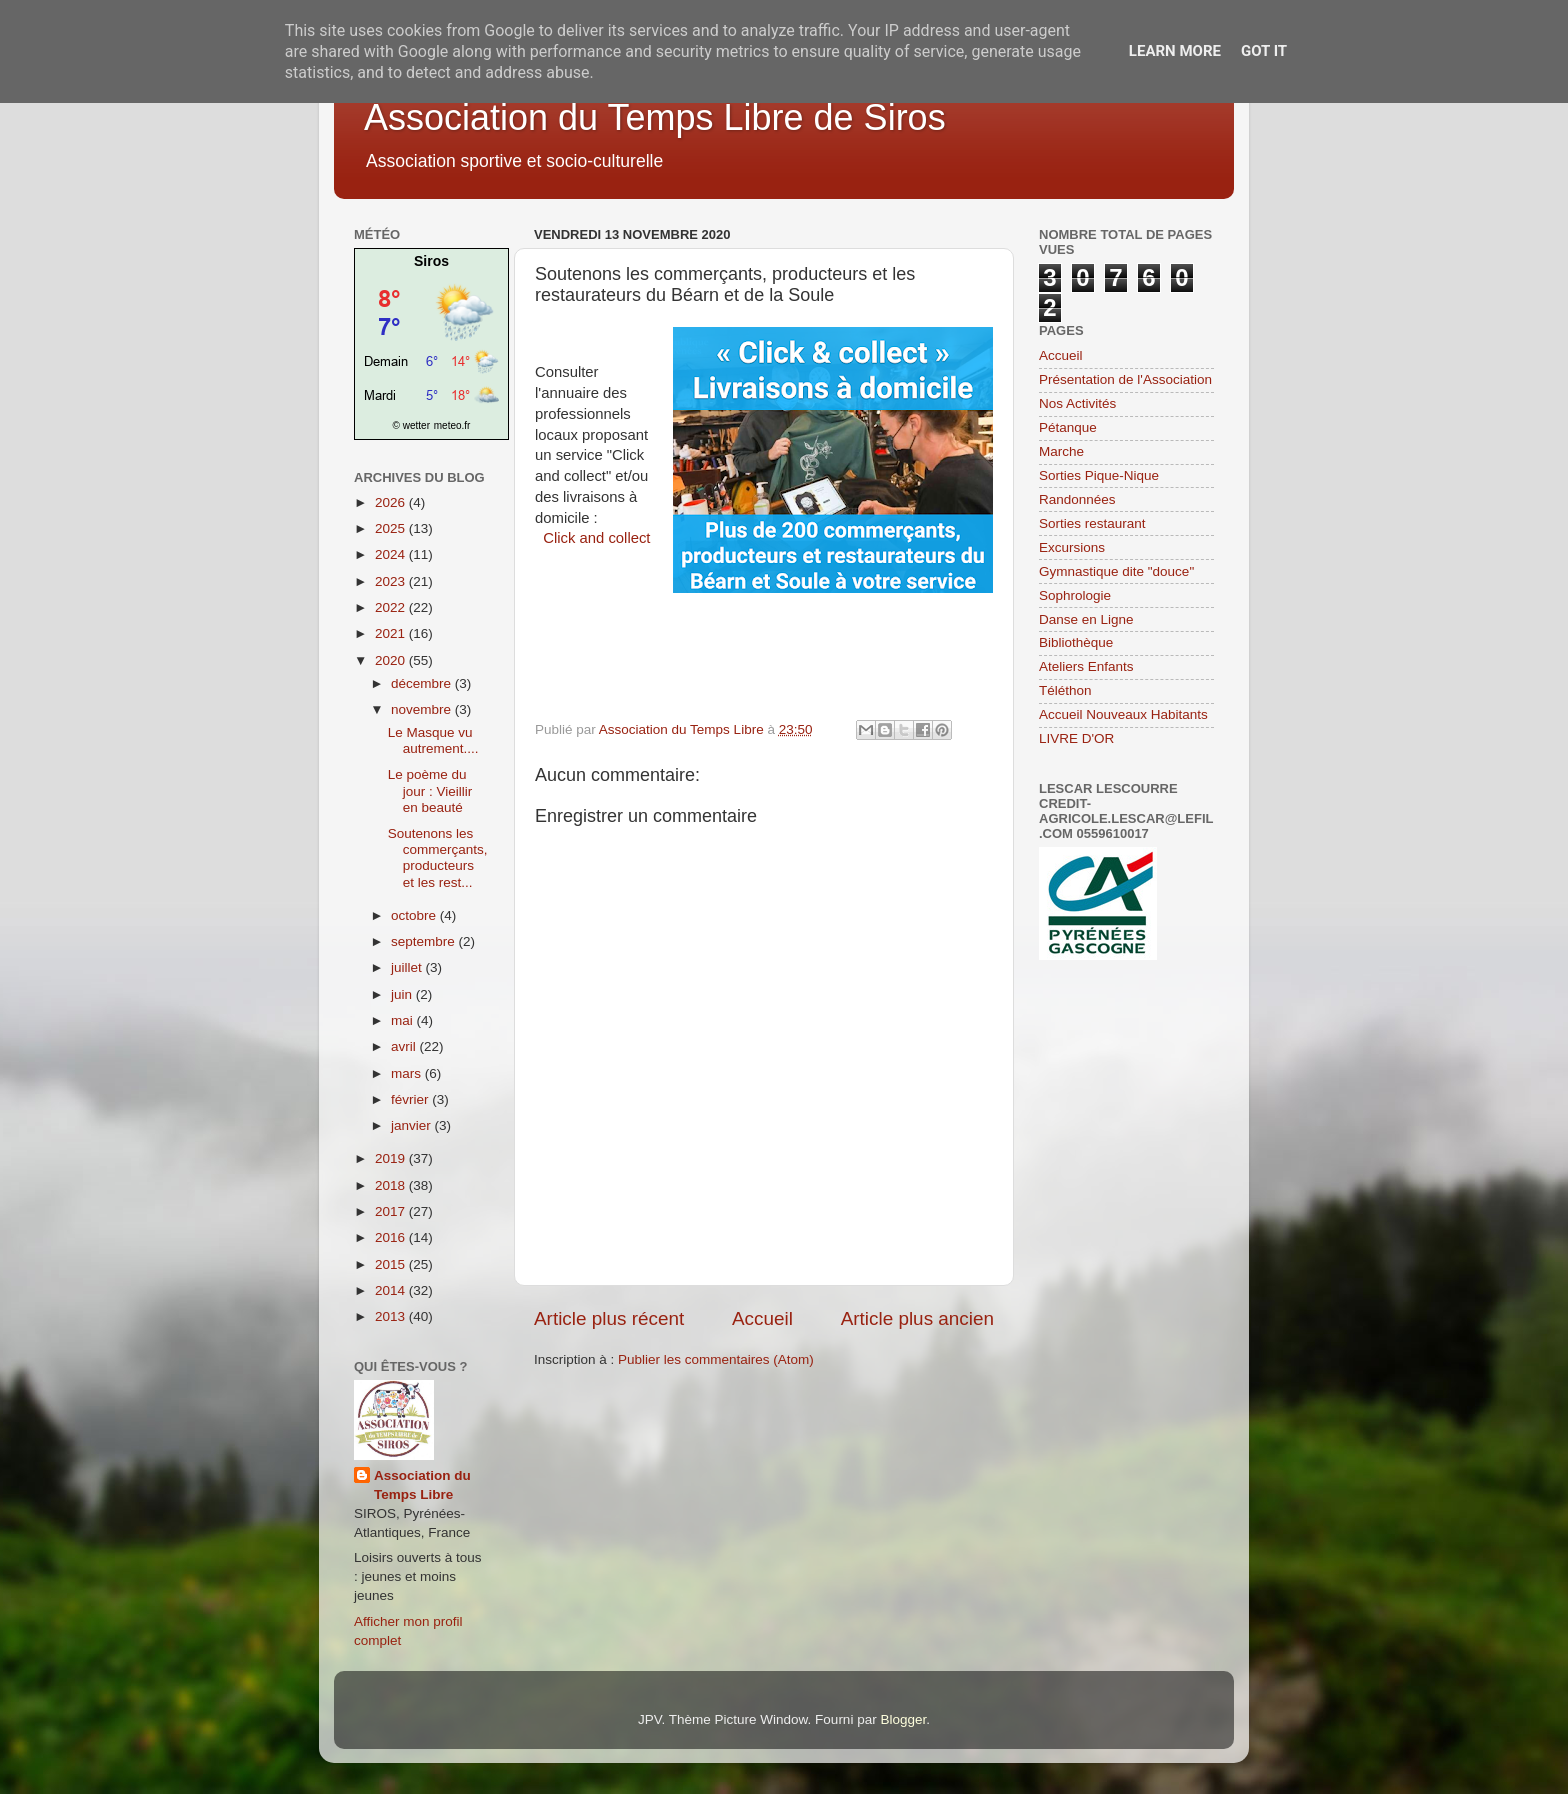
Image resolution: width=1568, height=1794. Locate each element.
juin (403, 994)
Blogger (903, 1719)
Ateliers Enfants (1086, 666)
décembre (423, 683)
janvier (413, 1125)
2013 (392, 1316)
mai (404, 1020)
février (411, 1099)
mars (408, 1073)
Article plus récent (609, 1318)
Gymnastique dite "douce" (1116, 571)
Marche (1061, 451)
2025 (392, 528)
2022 (392, 607)
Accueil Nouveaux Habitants (1123, 714)
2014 (392, 1290)
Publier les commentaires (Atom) (716, 1359)
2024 (392, 554)
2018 (392, 1185)
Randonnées (1077, 499)
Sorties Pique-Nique (1099, 475)
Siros (431, 261)
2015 (392, 1264)
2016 (392, 1237)
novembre (423, 709)
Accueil (762, 1318)
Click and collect (596, 538)
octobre (415, 915)
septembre (425, 941)
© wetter (411, 425)
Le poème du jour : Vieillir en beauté (430, 790)
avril (405, 1046)
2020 (392, 660)
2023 (392, 581)
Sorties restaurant (1092, 523)
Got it (1264, 51)
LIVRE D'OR (1076, 738)
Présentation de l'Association (1125, 379)
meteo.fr (452, 425)
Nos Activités (1077, 403)
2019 (392, 1158)
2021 (392, 633)
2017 (392, 1211)
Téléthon (1065, 690)
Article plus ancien (917, 1318)
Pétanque (1068, 427)
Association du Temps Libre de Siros (655, 117)
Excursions (1072, 547)
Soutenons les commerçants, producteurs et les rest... (438, 858)
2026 (392, 502)
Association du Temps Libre (422, 1485)
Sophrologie (1075, 595)
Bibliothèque (1076, 642)
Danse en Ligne (1086, 619)
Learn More (1175, 51)
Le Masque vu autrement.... (433, 740)
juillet (408, 967)
